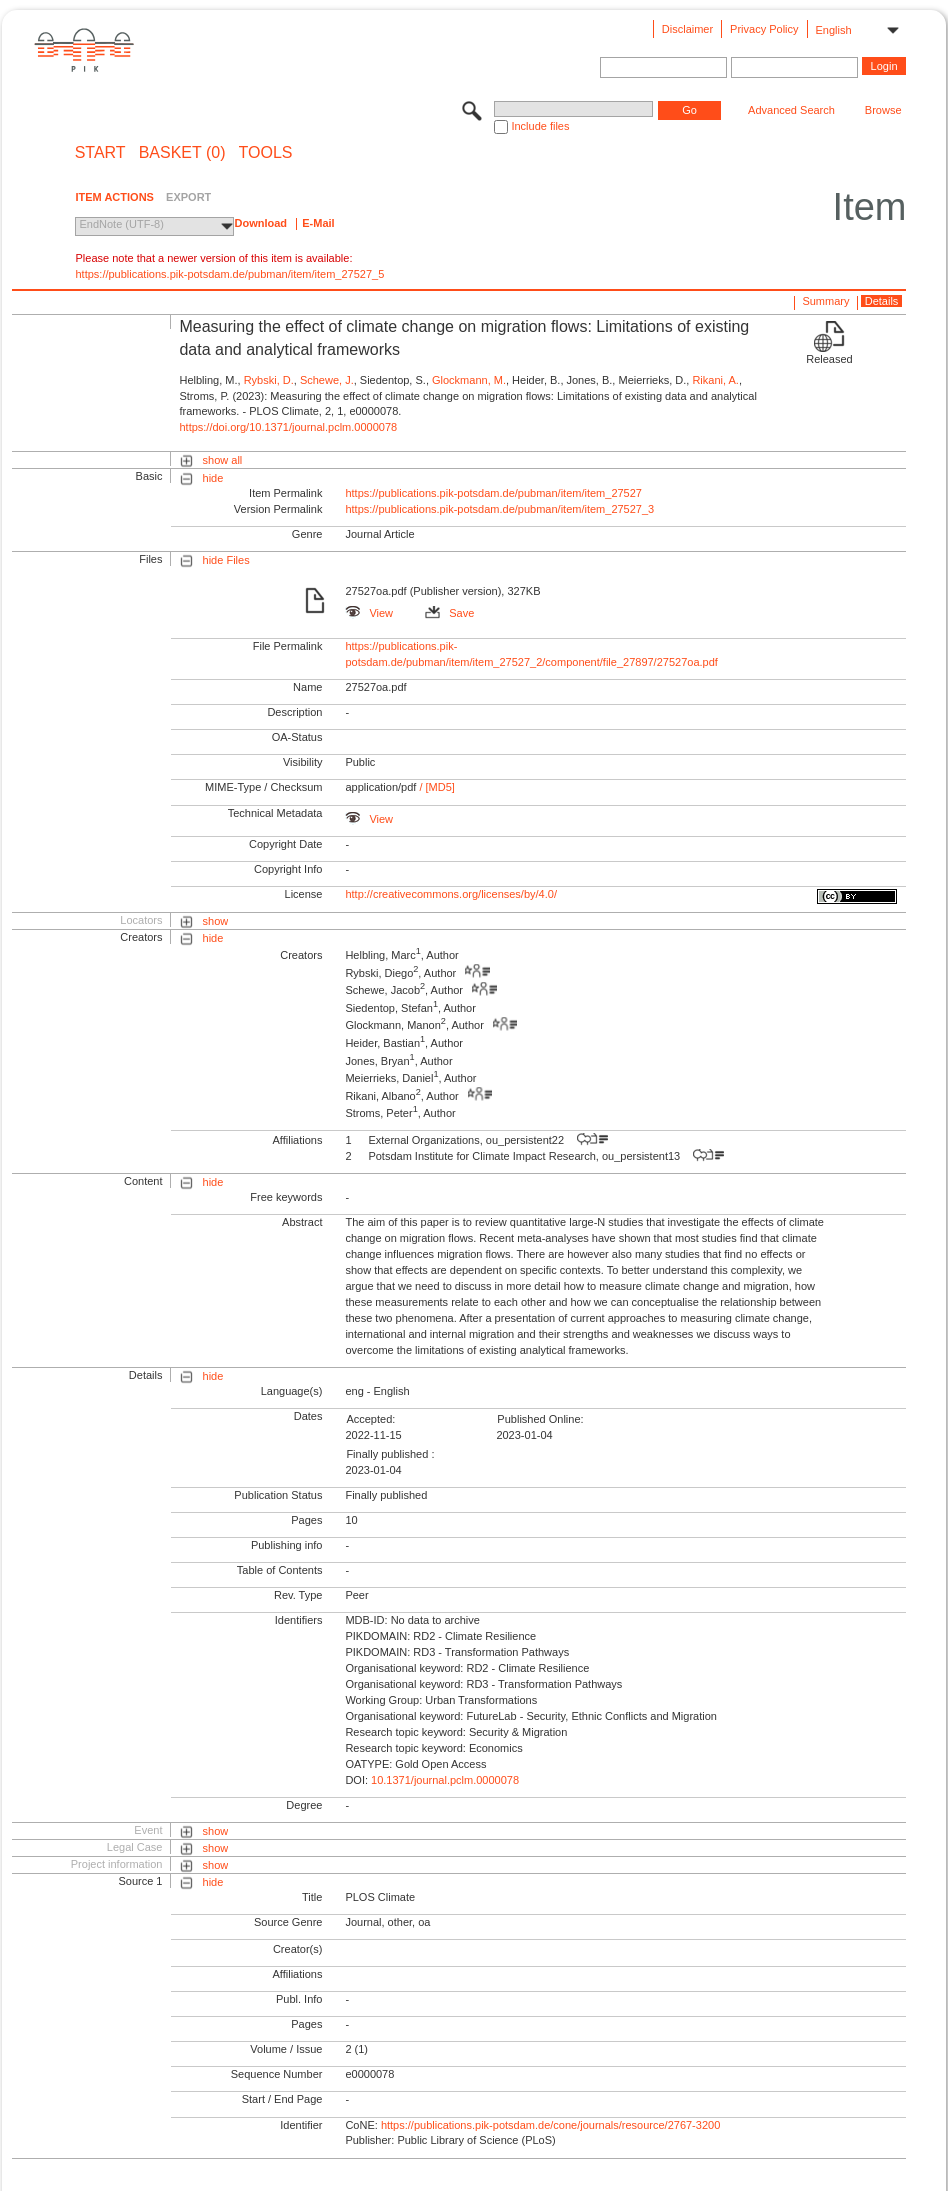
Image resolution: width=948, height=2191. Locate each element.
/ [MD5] (435, 787)
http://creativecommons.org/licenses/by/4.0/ (451, 894)
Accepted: (370, 1419)
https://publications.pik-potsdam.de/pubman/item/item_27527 (493, 493)
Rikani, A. (715, 380)
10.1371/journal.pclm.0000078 (445, 1780)
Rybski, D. (269, 380)
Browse (883, 110)
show (216, 921)
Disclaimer (687, 29)
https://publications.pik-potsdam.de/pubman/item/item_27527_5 (229, 274)
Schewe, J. (327, 380)
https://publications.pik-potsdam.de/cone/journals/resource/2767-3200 (550, 2125)
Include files (540, 126)
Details (882, 301)
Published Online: (540, 1419)
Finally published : (390, 1454)
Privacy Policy (764, 29)
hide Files (226, 560)
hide (213, 478)
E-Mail (318, 223)
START (100, 153)
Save (449, 613)
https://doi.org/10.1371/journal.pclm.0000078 (288, 427)
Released (829, 359)
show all (223, 460)
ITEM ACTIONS (114, 197)
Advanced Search (791, 110)
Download (260, 223)
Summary (825, 301)
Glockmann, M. (469, 380)
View (369, 613)
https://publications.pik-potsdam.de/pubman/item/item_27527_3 (499, 509)
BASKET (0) (182, 153)
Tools (266, 153)
